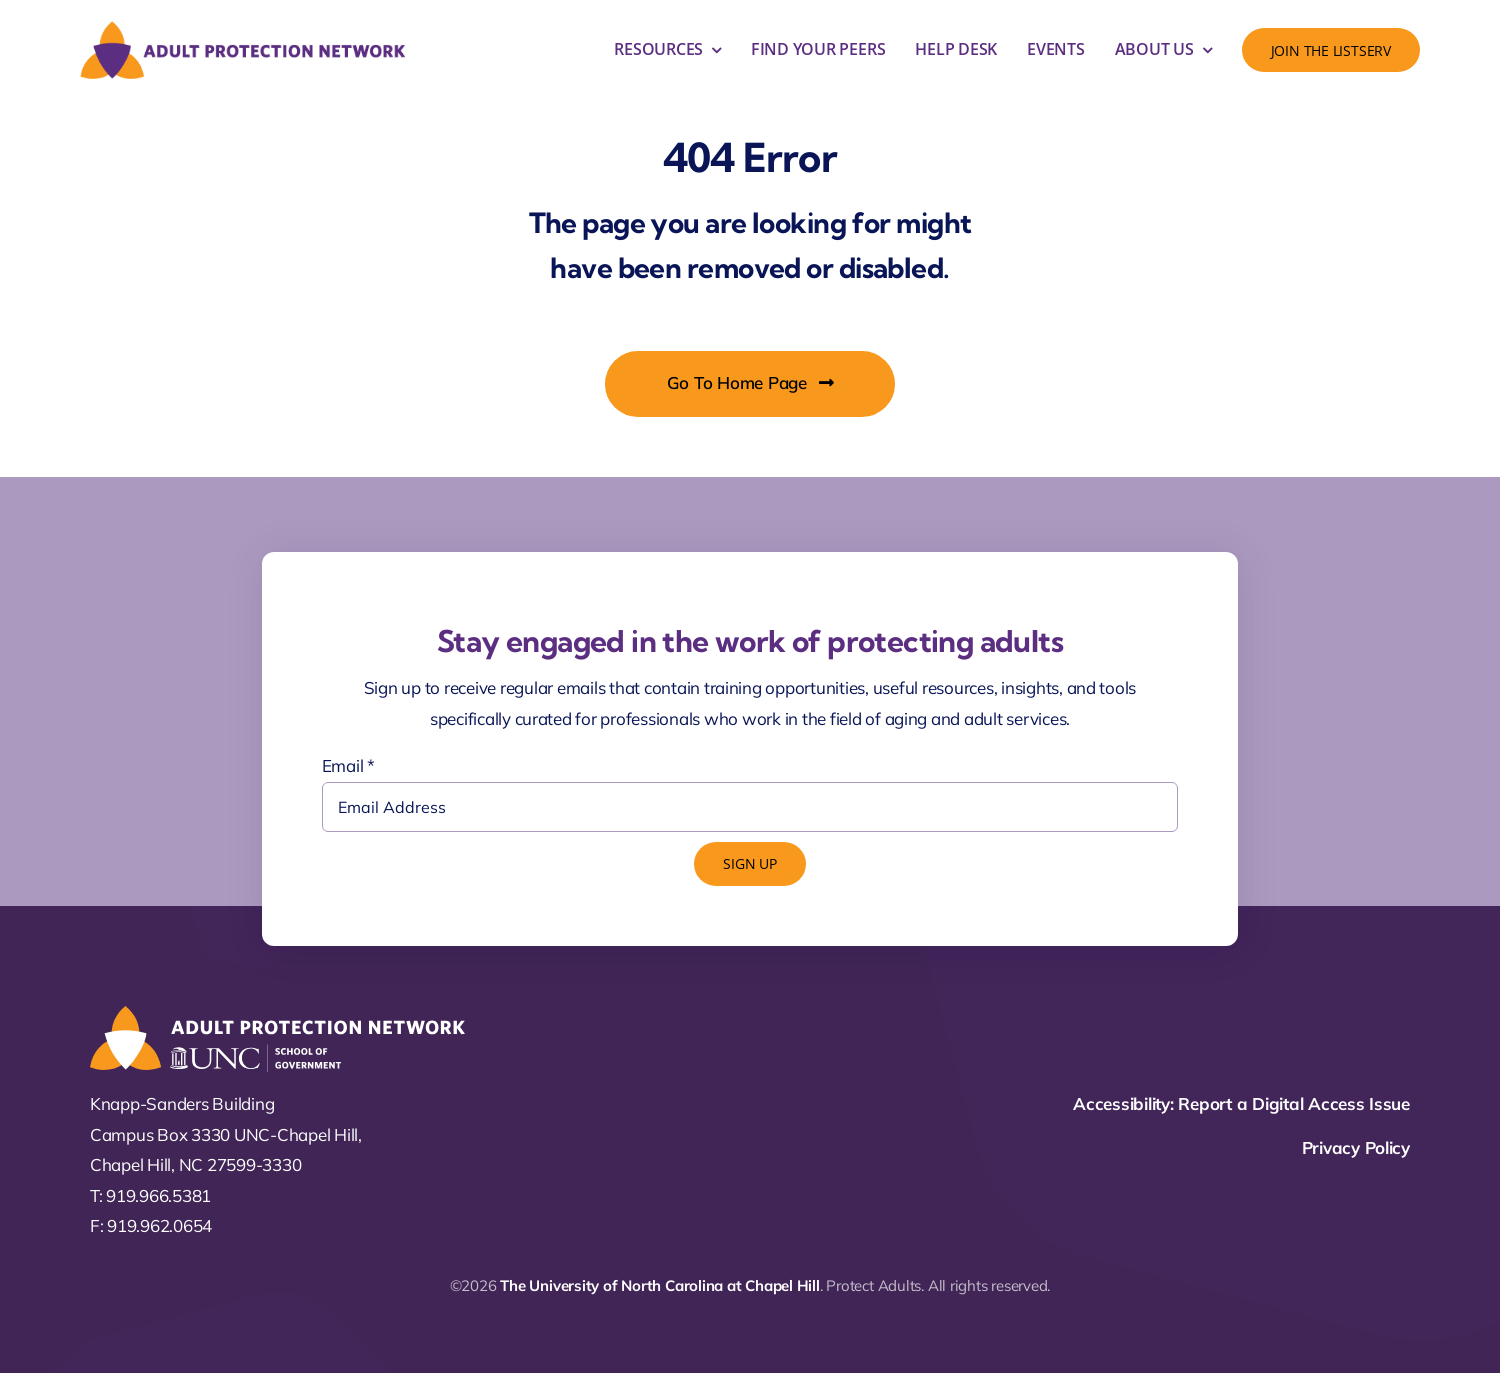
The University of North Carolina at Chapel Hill (659, 1285)
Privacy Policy (1356, 1147)
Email (348, 765)
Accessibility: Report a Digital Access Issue (1241, 1103)
